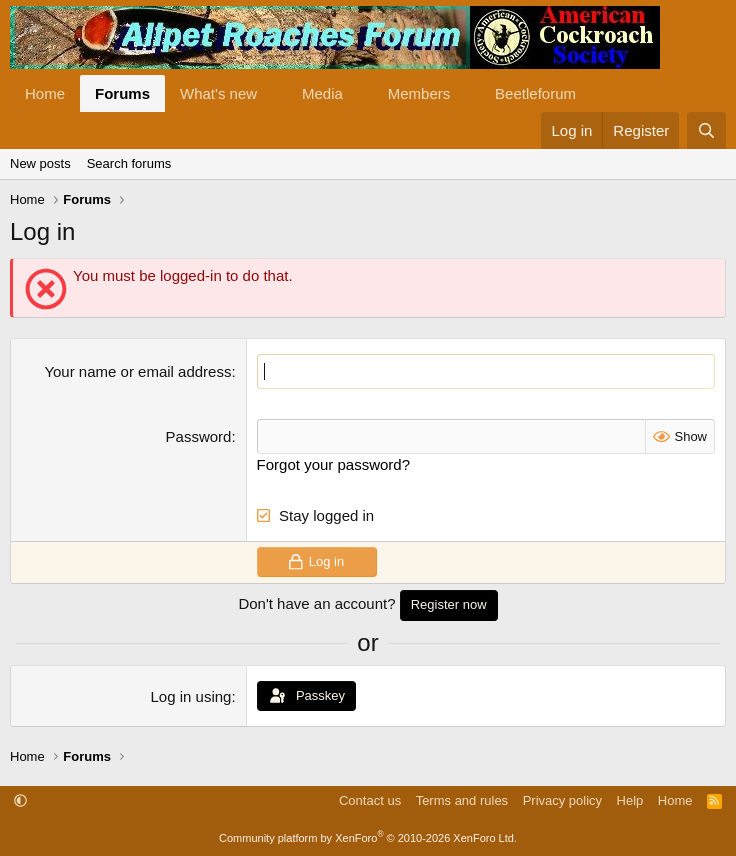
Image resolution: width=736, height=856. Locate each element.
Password (199, 436)
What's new (218, 93)
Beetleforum (535, 93)
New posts (40, 163)
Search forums (129, 163)
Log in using (191, 696)
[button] (273, 93)
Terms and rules (462, 800)
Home (45, 93)
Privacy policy (562, 800)
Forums (122, 93)
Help (630, 800)
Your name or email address (137, 371)
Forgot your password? (333, 464)
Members (419, 93)
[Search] (706, 130)
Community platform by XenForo (368, 838)
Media (322, 93)
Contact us (370, 800)
